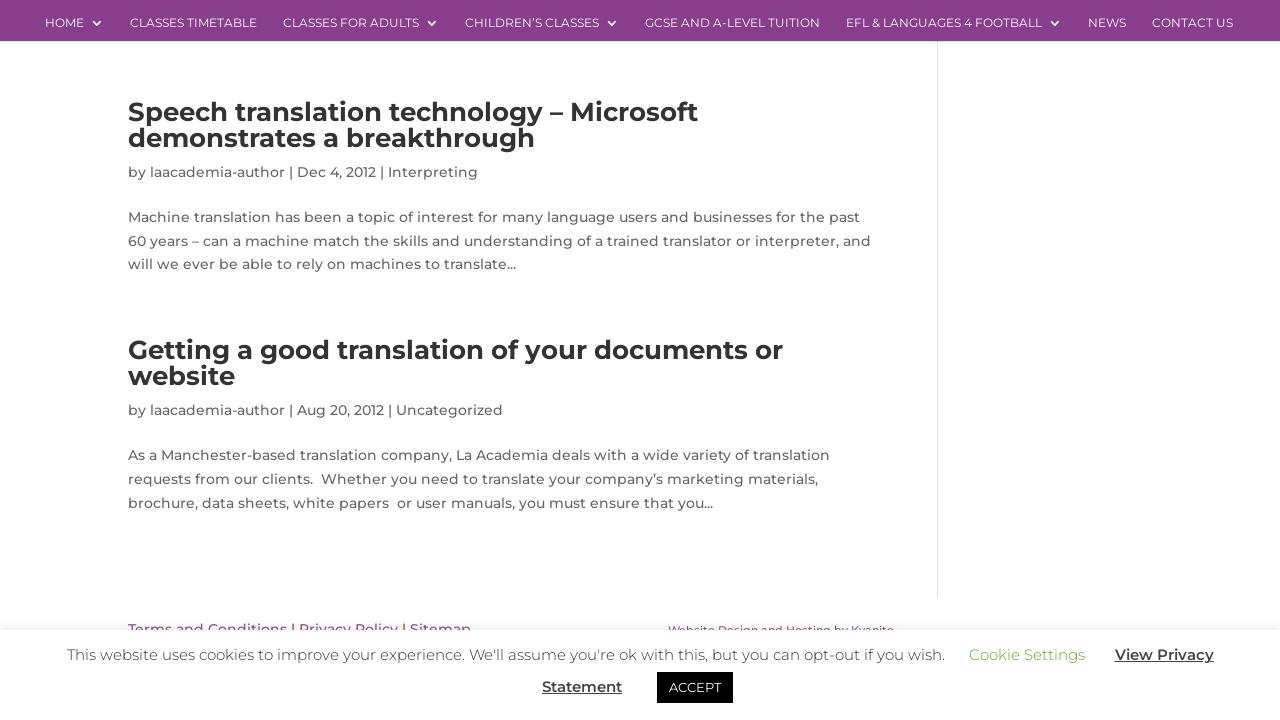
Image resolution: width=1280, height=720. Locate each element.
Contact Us (1192, 23)
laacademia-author (217, 172)
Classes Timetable (193, 23)
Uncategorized (449, 410)
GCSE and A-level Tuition (732, 23)
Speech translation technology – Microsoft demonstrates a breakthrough (413, 125)
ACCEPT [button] (695, 687)
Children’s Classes (532, 23)
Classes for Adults (351, 23)
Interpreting (433, 172)
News (1107, 23)
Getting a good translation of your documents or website (455, 363)
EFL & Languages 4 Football (944, 23)
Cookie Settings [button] (1027, 654)
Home (64, 23)
